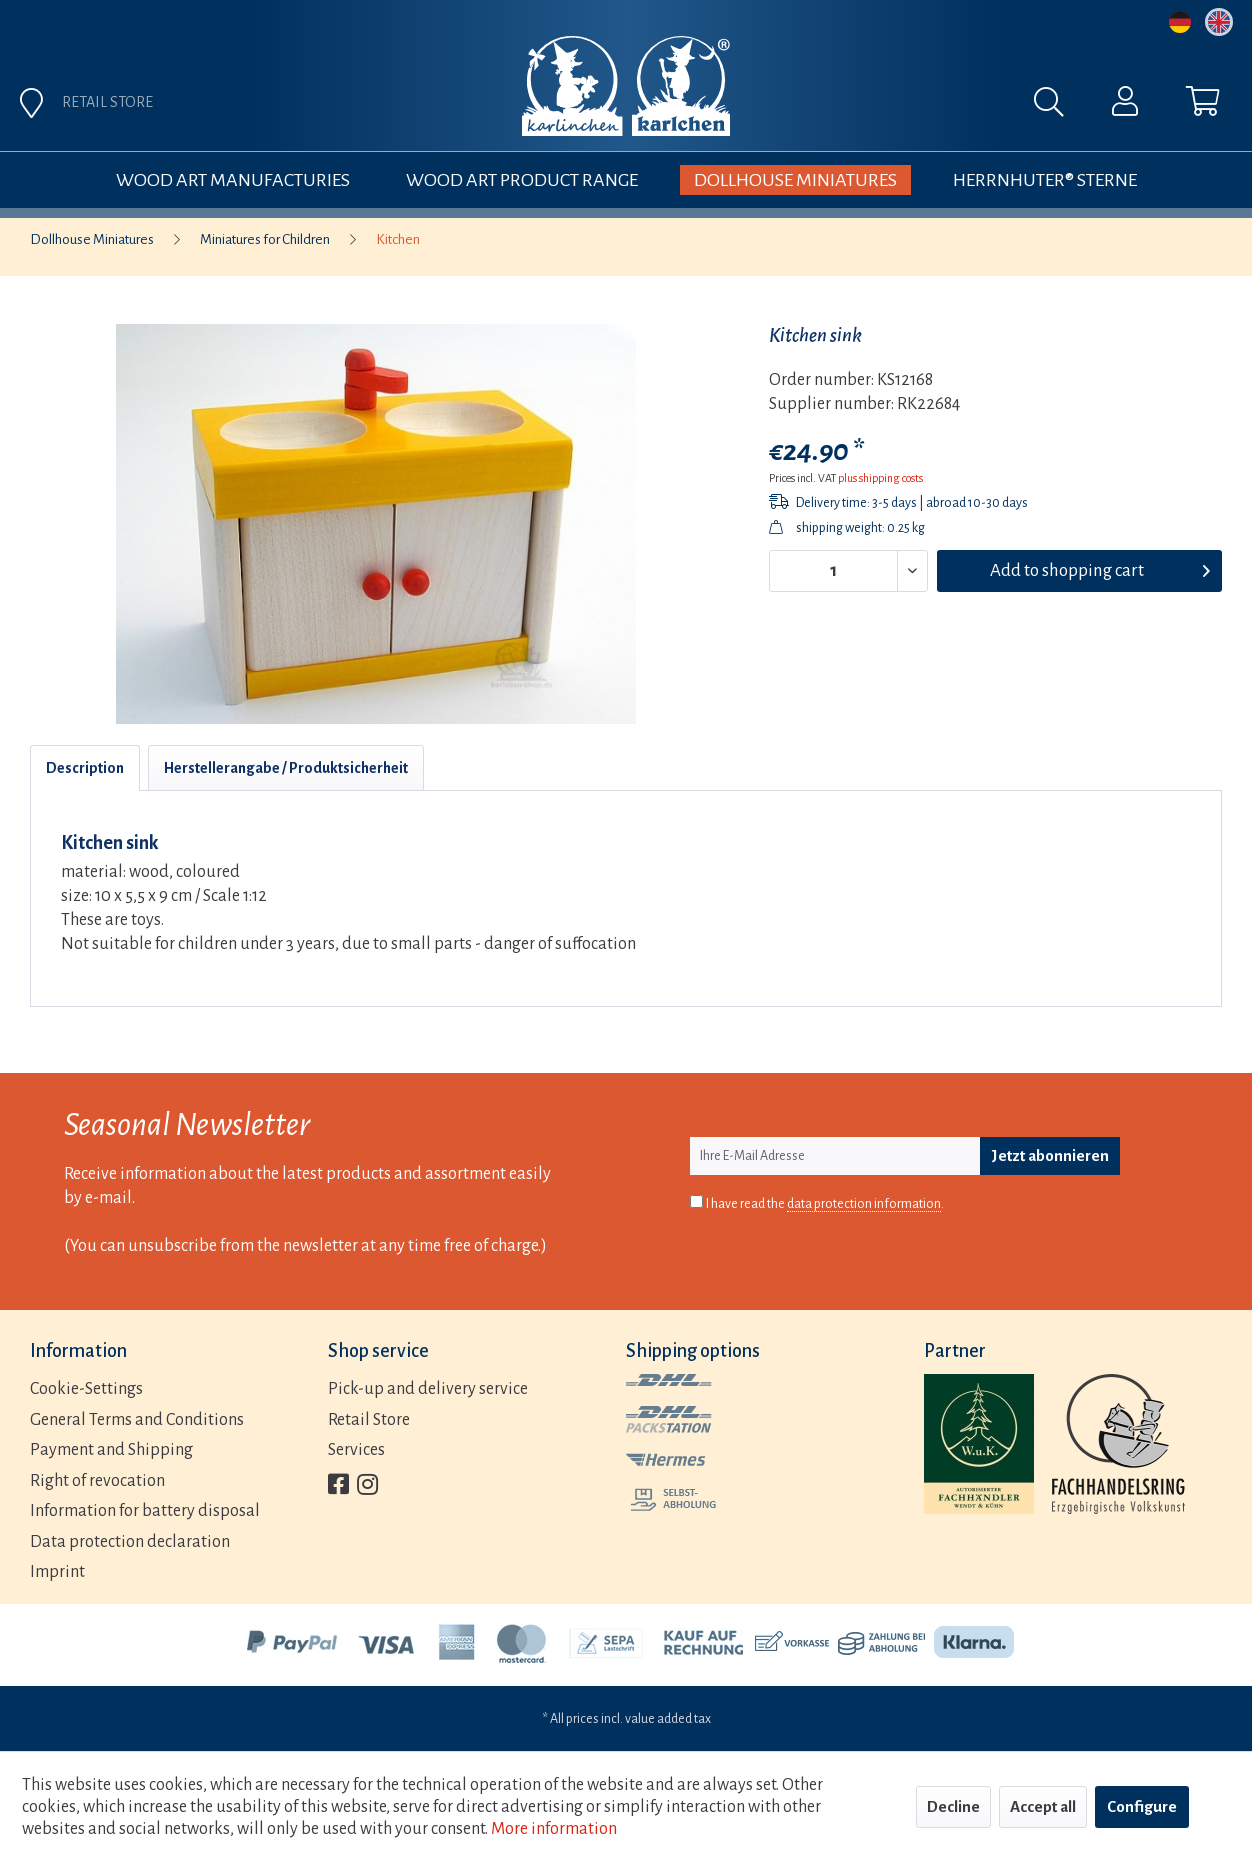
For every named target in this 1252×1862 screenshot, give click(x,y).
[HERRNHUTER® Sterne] (1045, 180)
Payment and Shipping (111, 1450)
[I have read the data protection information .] (696, 1201)
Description (85, 768)
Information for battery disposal (145, 1511)
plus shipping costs (880, 478)
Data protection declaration (130, 1542)
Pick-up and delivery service (428, 1389)
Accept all (1043, 1806)
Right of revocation (97, 1481)
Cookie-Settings (86, 1389)
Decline (953, 1806)
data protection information (864, 1204)
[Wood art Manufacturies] (233, 180)
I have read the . (825, 1204)
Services (356, 1450)
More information (554, 1829)
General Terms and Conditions (137, 1420)
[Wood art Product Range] (522, 180)
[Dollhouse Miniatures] (795, 180)
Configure (1142, 1806)
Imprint (57, 1572)
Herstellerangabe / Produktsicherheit (286, 768)
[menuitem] (833, 107)
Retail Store (369, 1420)
